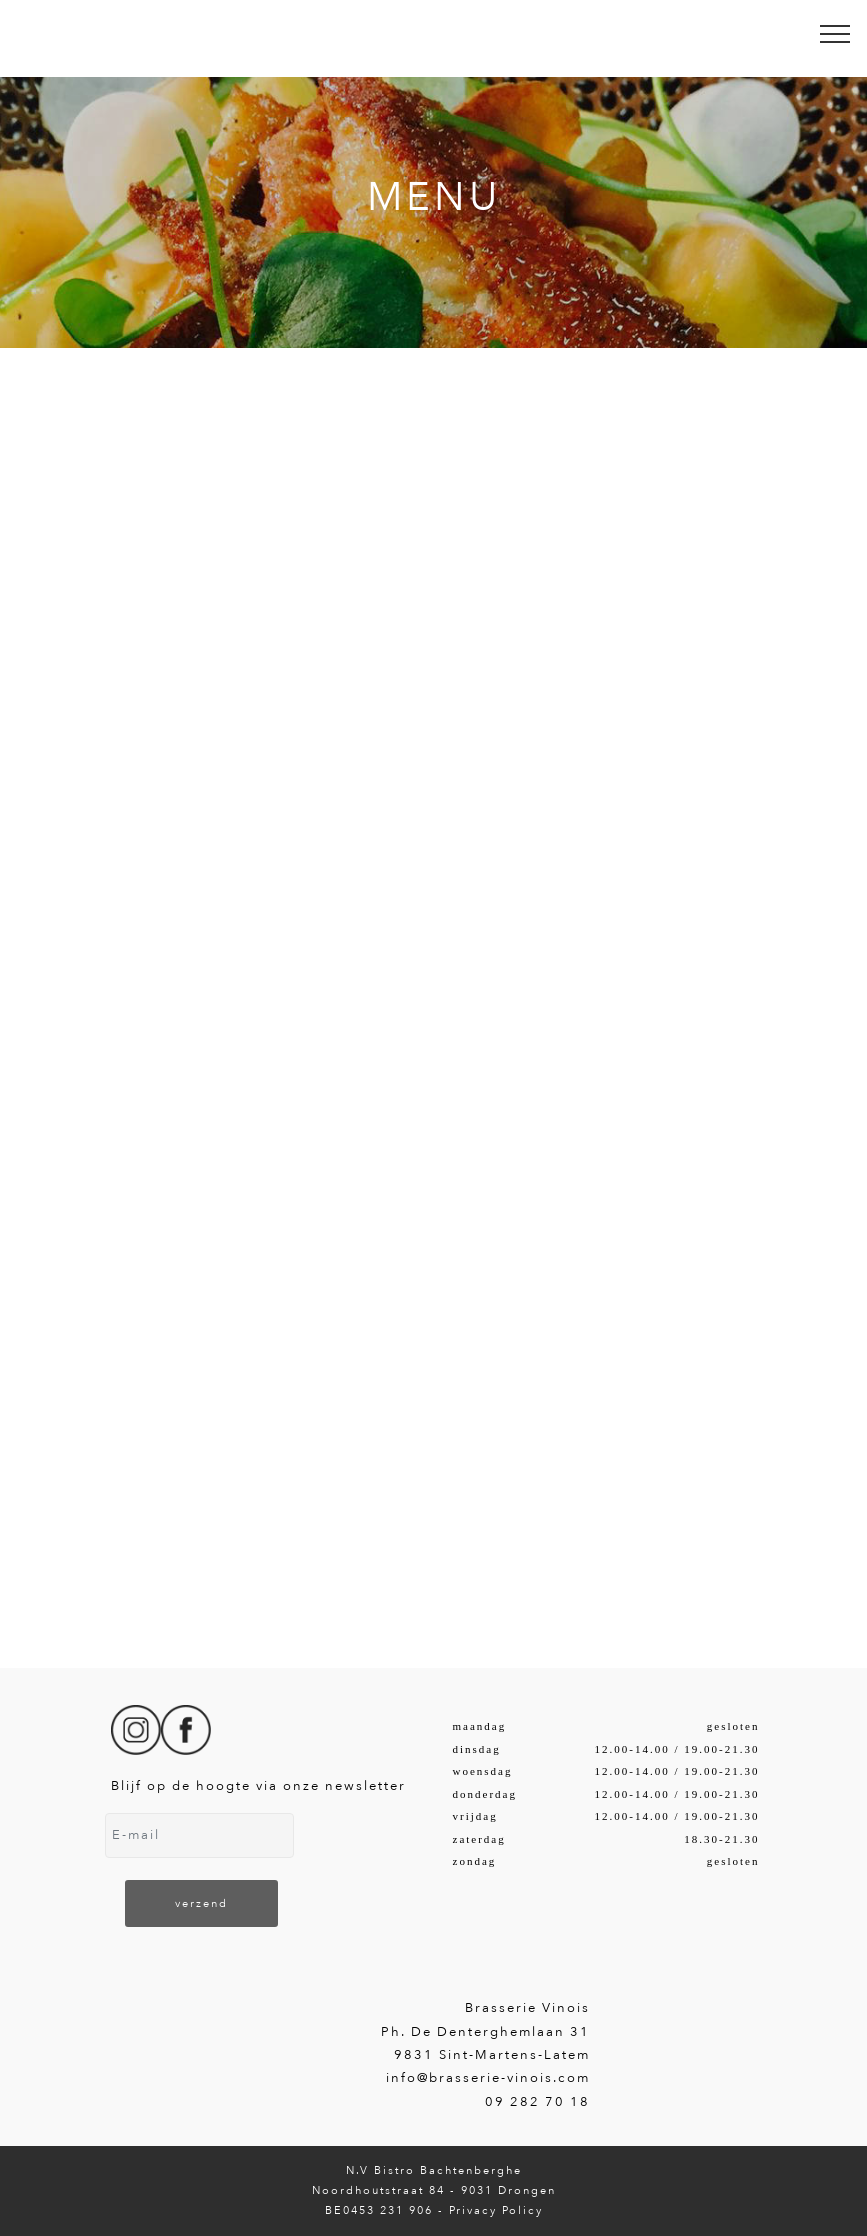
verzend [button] (201, 1903)
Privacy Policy (496, 2210)
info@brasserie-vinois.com (488, 2078)
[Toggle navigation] (835, 33)
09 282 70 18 (537, 2102)
